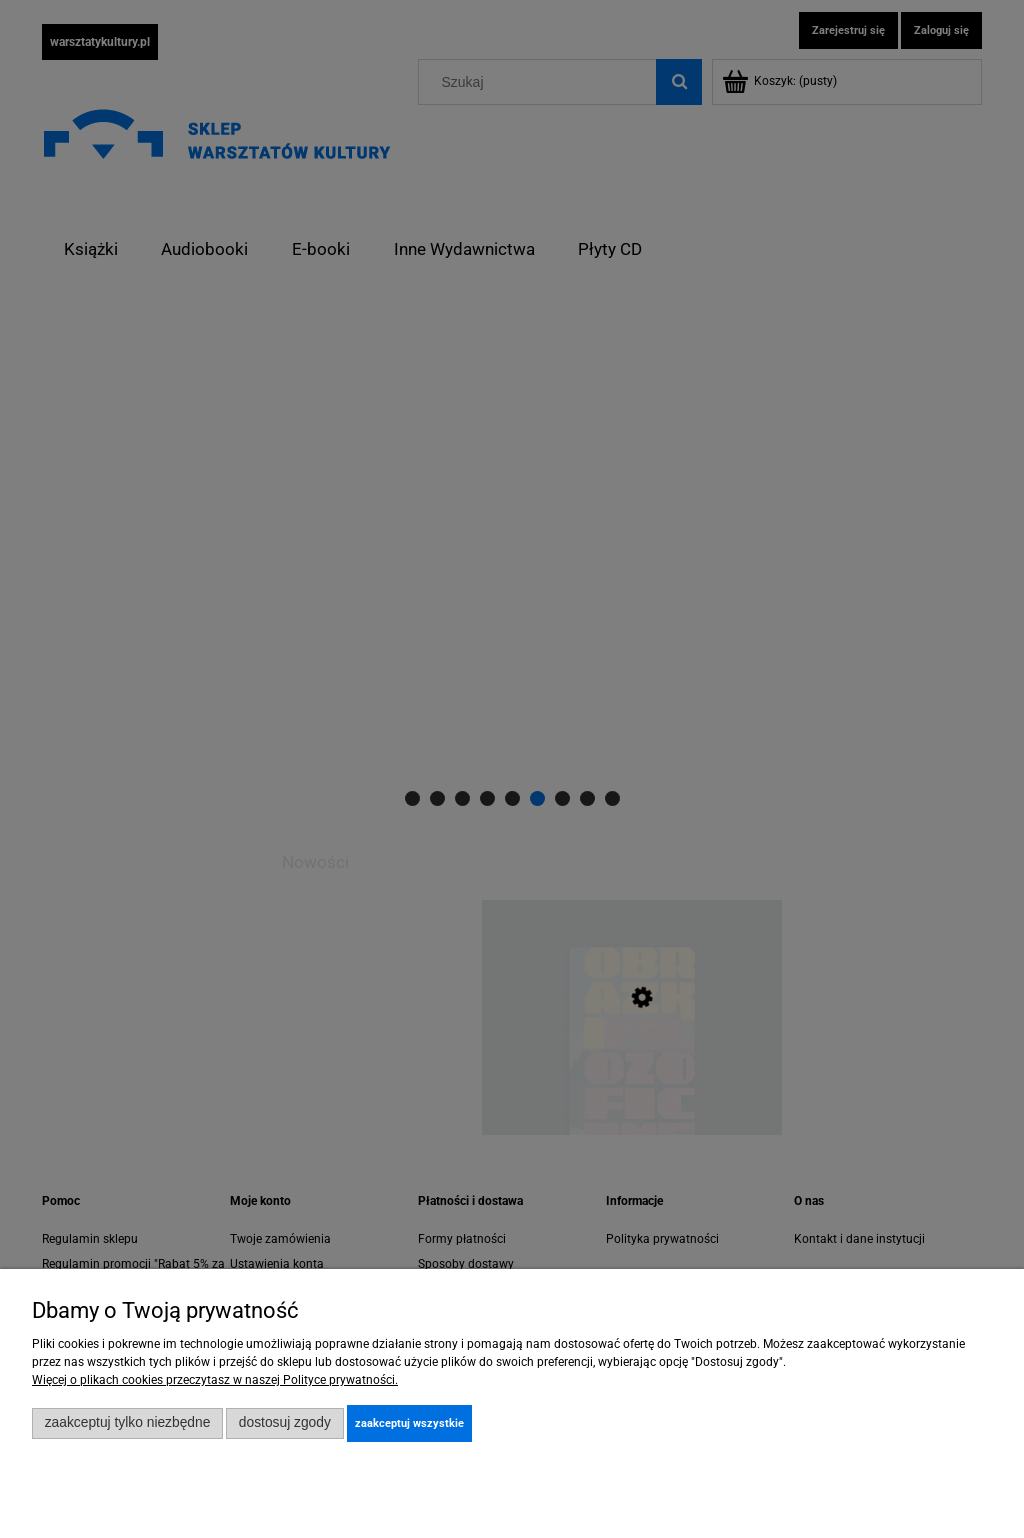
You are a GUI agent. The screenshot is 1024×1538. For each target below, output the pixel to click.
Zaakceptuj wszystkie (409, 1423)
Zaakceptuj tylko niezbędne (128, 1422)
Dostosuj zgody (285, 1422)
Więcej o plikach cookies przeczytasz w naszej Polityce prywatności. (215, 1380)
